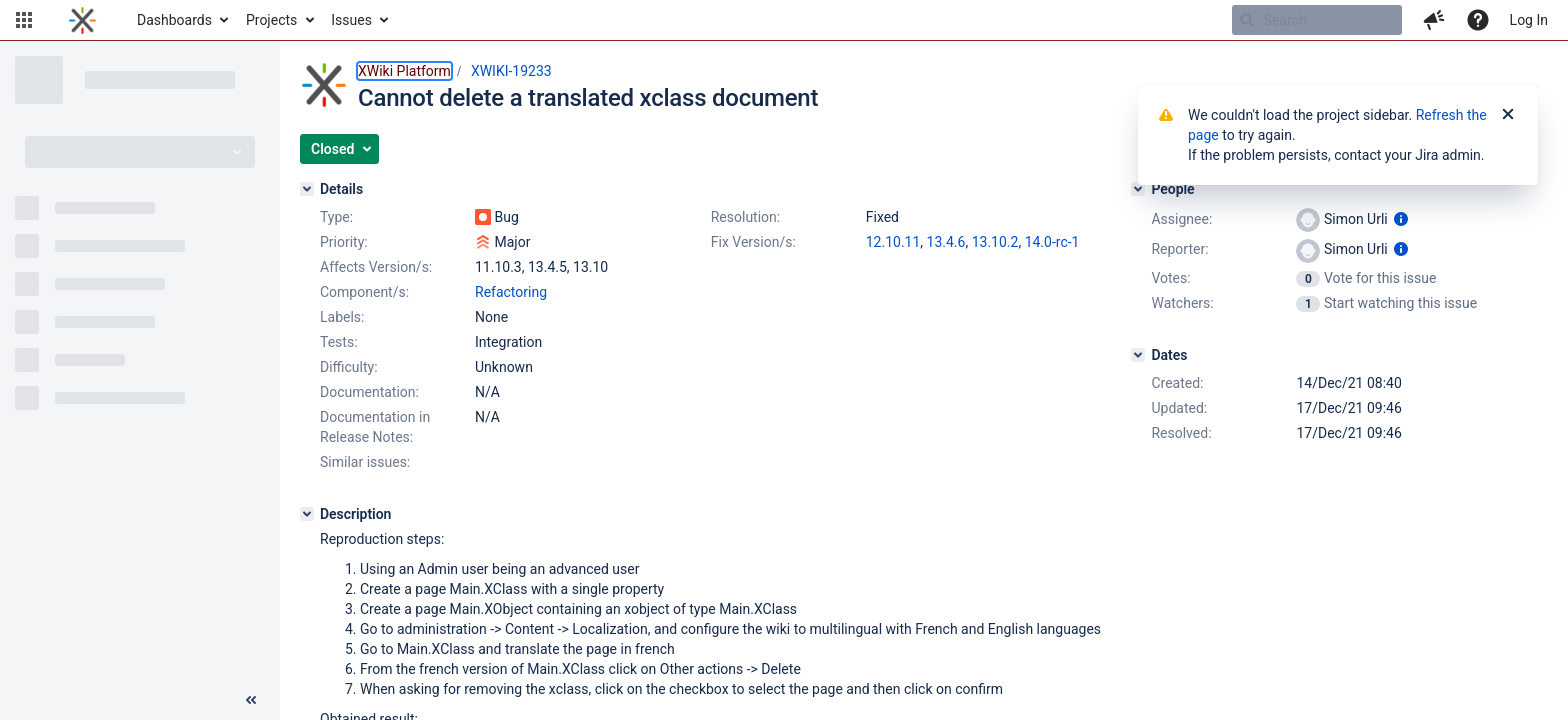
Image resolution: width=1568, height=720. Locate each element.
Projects (271, 20)
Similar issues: (365, 462)
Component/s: (364, 292)
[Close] (1508, 115)
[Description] (307, 514)
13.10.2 (995, 242)
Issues (351, 20)
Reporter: (1179, 249)
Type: (336, 217)
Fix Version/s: (753, 242)
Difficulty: (349, 367)
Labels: (342, 317)
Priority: (344, 242)
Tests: (339, 342)
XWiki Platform (404, 71)
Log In (1529, 20)
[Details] (307, 189)
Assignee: (1181, 219)
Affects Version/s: (376, 267)
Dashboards (174, 20)
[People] (1138, 189)
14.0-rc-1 (1052, 242)
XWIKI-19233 (511, 71)
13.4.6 (946, 242)
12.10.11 (893, 242)
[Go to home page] (82, 20)
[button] (24, 20)
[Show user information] (1401, 219)
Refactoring (511, 292)
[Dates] (1138, 355)
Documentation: (369, 392)
